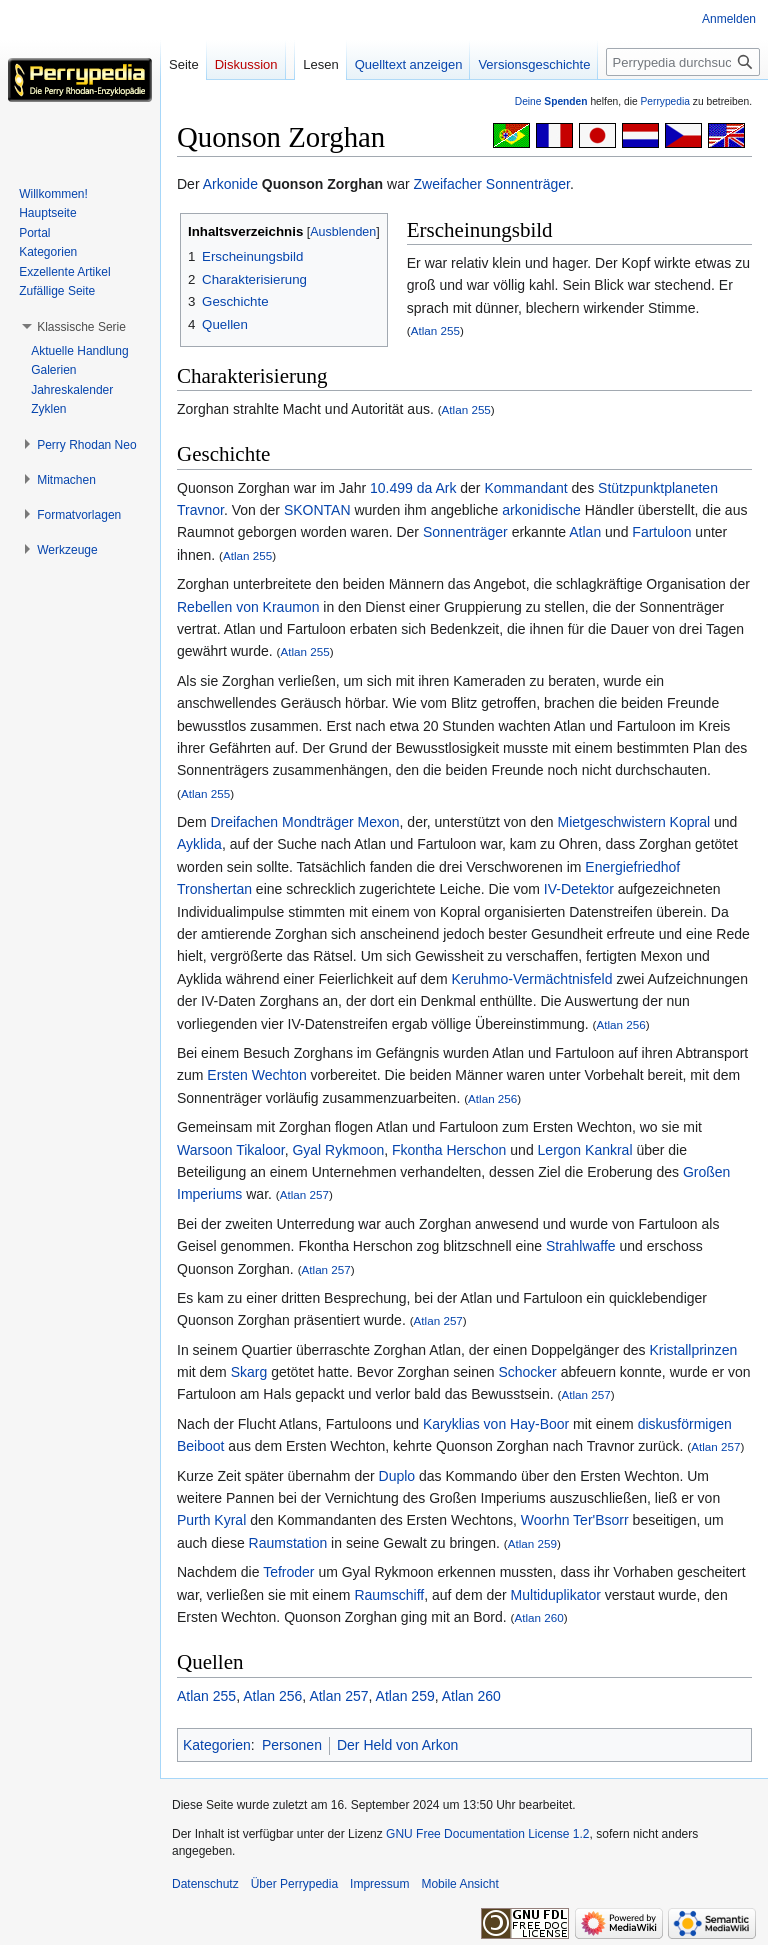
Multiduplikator (556, 1595)
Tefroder (288, 1572)
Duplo (397, 1476)
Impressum (379, 1884)
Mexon (379, 822)
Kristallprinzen (693, 1350)
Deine (551, 101)
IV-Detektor (579, 889)
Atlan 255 (435, 330)
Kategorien (217, 1745)
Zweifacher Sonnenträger (492, 184)
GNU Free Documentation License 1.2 (487, 1834)
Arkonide (230, 184)
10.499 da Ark (413, 488)
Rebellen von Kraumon (248, 607)
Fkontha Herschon (449, 1150)
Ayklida (199, 844)
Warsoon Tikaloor (231, 1150)
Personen (292, 1745)
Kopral (690, 822)
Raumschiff (389, 1595)
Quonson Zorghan (322, 184)
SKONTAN (317, 510)
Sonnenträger (465, 532)
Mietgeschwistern (612, 822)
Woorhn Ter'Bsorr (575, 1520)
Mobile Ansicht (459, 1884)
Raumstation (288, 1543)
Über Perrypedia (294, 1884)
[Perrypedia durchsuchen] (683, 62)
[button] (81, 327)
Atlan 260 (538, 1617)
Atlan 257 (304, 1194)
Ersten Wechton (256, 1075)
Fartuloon (661, 532)
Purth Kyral (211, 1520)
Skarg (249, 1372)
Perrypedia (665, 101)
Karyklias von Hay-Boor (496, 1424)
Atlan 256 (620, 1024)
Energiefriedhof (632, 867)
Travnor (200, 510)
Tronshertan (214, 889)
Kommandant (525, 488)
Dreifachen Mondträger (281, 822)
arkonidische (541, 510)
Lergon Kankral (585, 1150)
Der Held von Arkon (397, 1745)
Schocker (527, 1372)
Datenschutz (205, 1884)
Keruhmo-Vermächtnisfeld (531, 979)
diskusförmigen (685, 1424)
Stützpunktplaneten (658, 488)
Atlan (585, 532)
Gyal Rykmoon (338, 1150)
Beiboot (200, 1446)
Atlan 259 (532, 1543)
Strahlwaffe (581, 1246)
